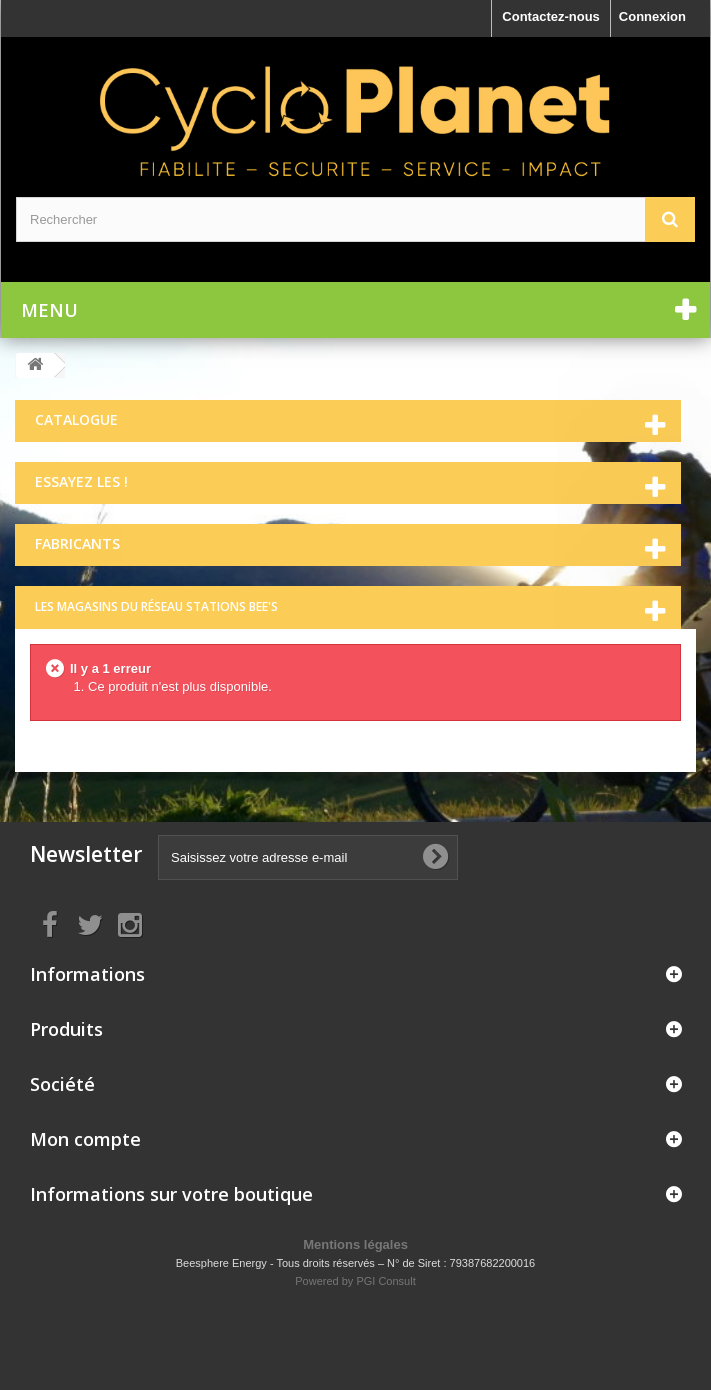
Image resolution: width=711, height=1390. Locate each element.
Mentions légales (355, 1244)
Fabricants (77, 543)
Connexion (652, 16)
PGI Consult (385, 1281)
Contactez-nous (551, 16)
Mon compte (85, 1139)
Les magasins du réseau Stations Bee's (156, 606)
